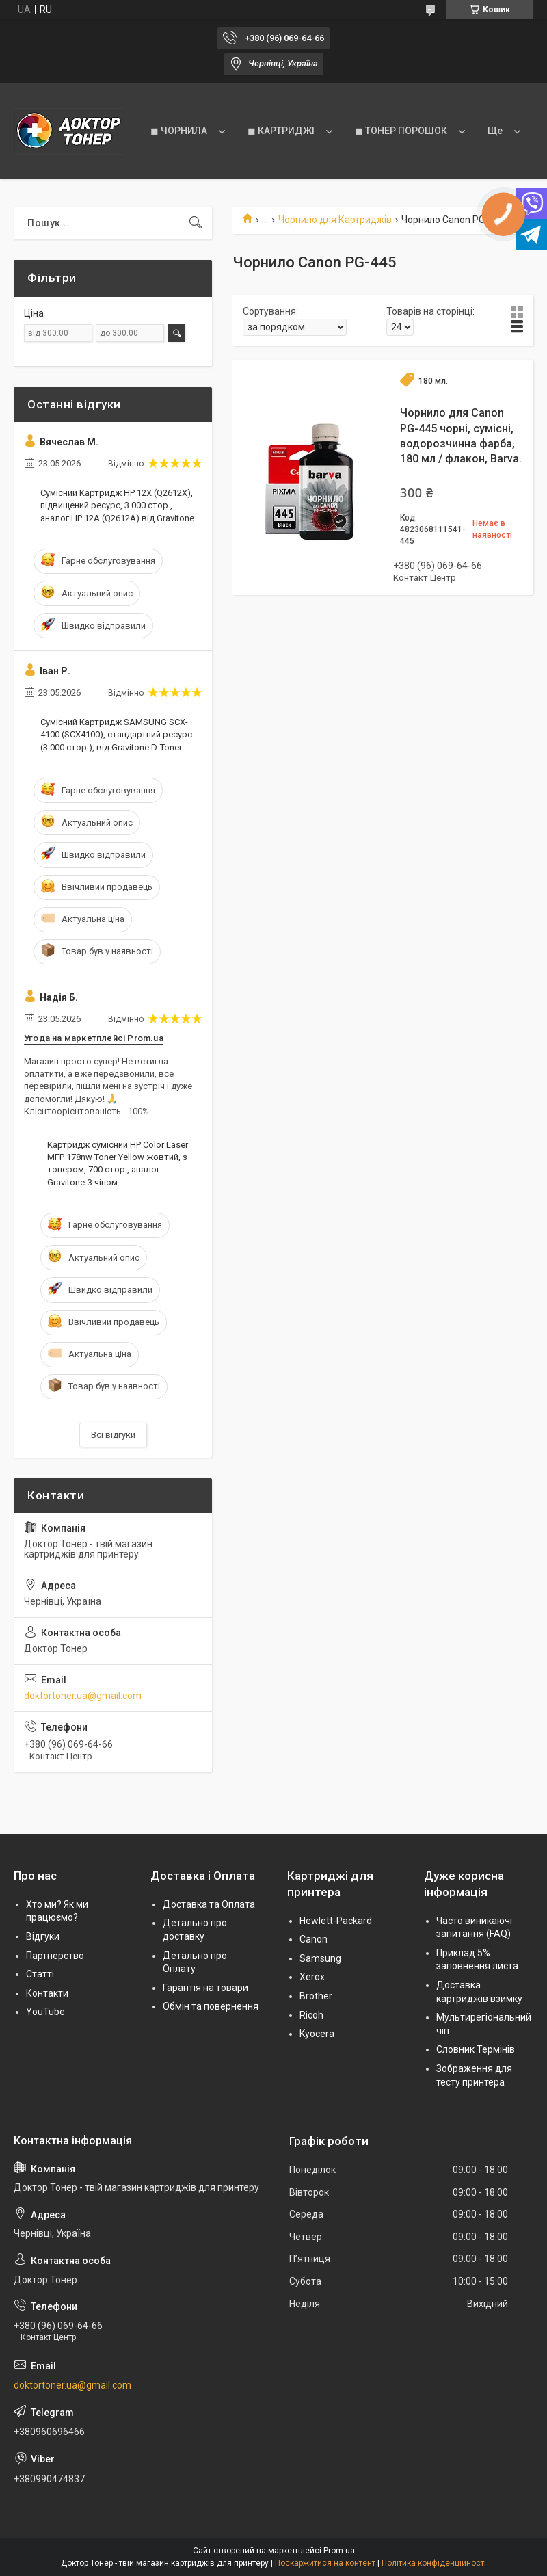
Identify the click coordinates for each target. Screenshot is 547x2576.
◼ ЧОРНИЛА (178, 130)
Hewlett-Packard (335, 1920)
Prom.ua (339, 2550)
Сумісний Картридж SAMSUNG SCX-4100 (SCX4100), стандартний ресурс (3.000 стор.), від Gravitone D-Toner (116, 734)
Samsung (320, 1958)
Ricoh (311, 2015)
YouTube (45, 2011)
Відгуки (42, 1936)
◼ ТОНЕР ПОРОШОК (401, 130)
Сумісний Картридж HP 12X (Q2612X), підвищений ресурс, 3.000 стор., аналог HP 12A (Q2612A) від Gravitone (117, 505)
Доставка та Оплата (209, 1904)
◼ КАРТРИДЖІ (281, 130)
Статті (40, 1974)
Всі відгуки (113, 1435)
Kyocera (316, 2033)
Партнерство (55, 1955)
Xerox (312, 1976)
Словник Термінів (475, 2049)
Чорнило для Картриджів (335, 219)
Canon (313, 1939)
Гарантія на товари (205, 1987)
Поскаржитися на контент (325, 2563)
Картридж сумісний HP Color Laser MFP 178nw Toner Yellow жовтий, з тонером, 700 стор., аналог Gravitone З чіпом (117, 1163)
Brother (315, 1995)
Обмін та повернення (210, 2006)
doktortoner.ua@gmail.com (83, 1695)
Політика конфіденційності (434, 2563)
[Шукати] (195, 223)
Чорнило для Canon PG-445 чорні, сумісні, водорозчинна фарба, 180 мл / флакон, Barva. (461, 435)
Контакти (47, 1993)
